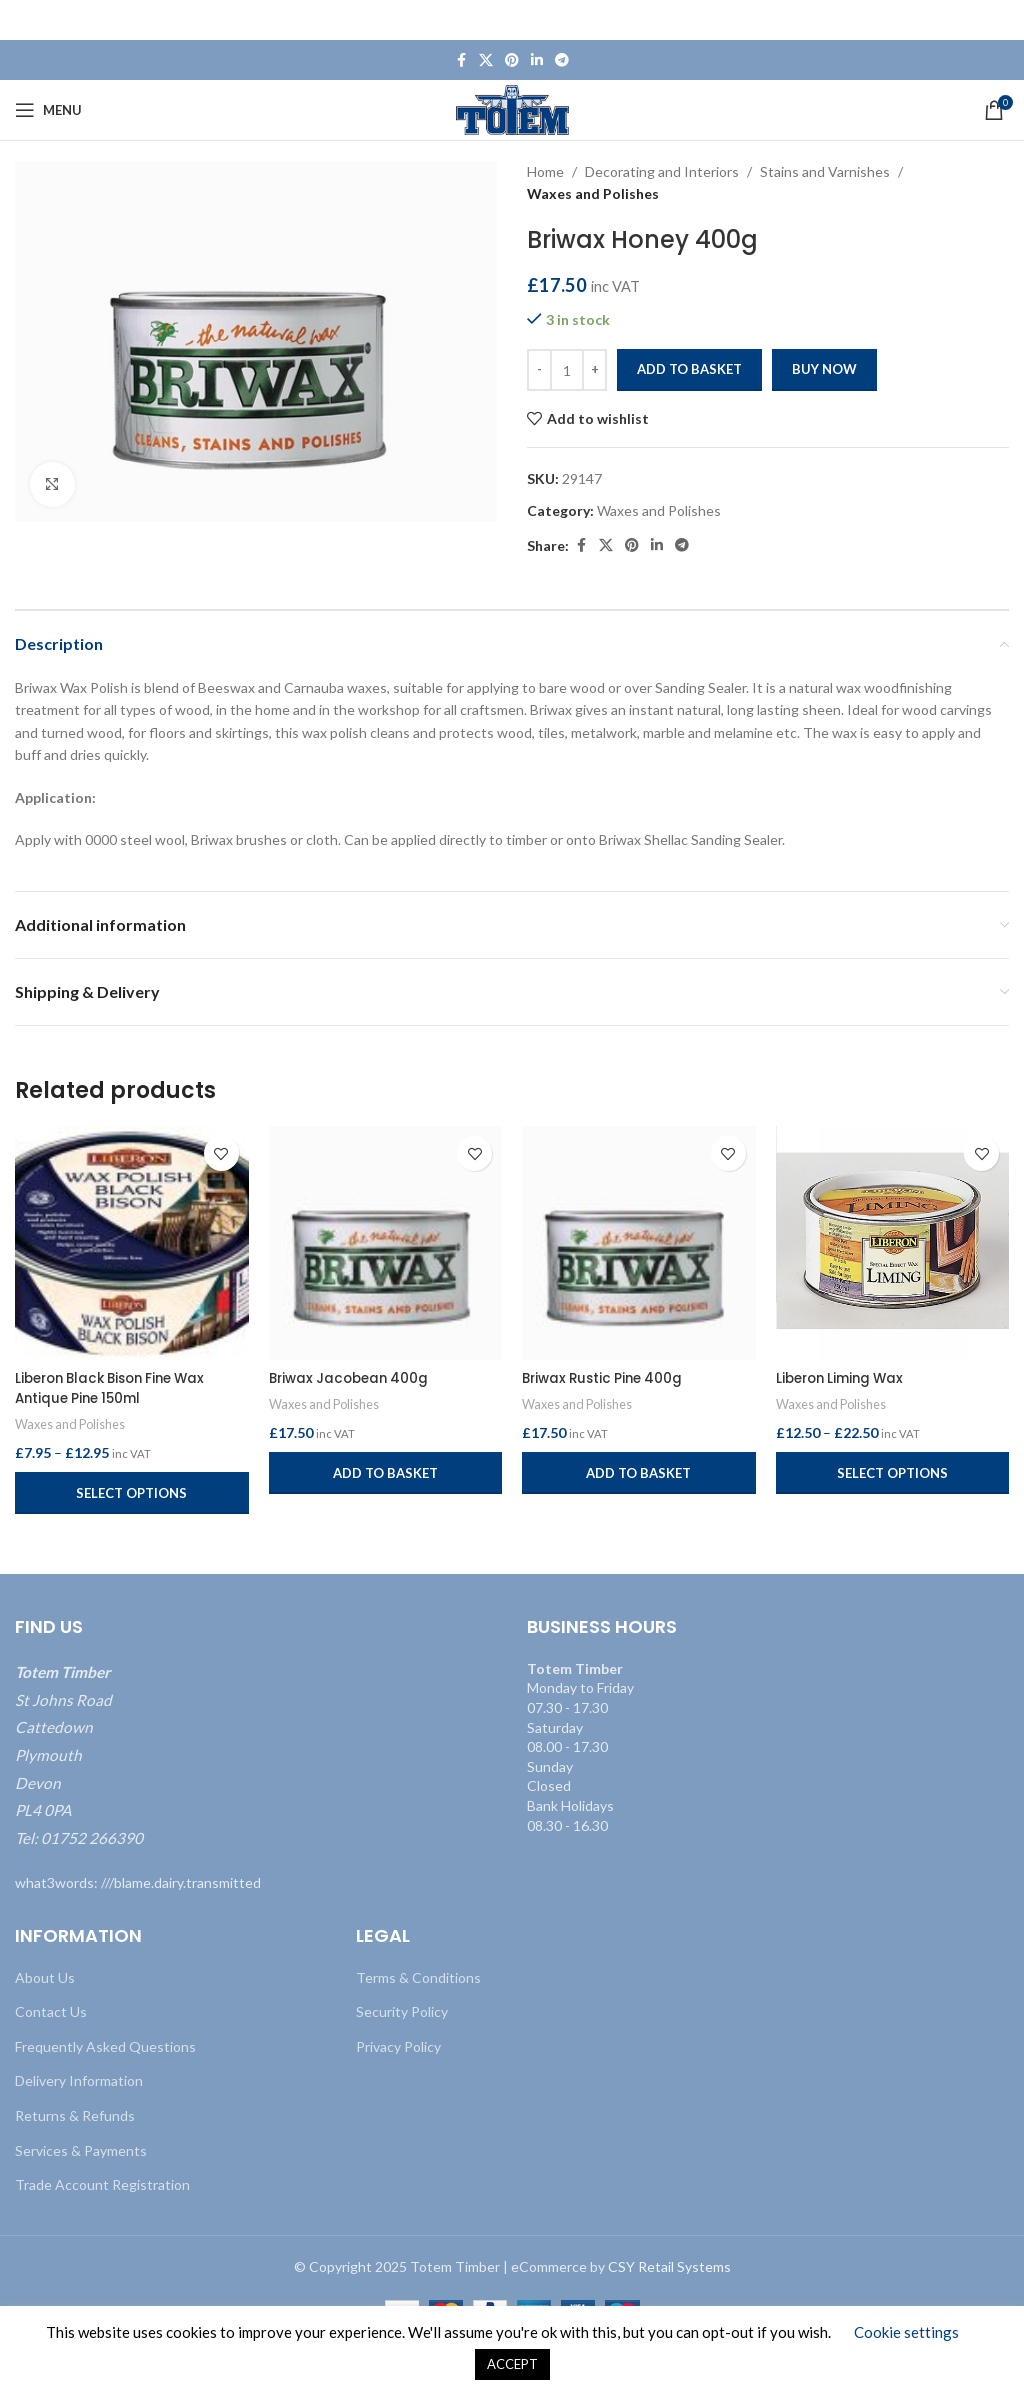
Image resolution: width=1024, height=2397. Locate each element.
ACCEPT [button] (512, 2364)
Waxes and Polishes (593, 193)
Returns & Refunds (75, 2115)
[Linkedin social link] (537, 60)
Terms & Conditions (418, 1977)
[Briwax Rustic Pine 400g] (639, 1243)
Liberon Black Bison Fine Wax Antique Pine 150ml (118, 1388)
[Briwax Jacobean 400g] (386, 1243)
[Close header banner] (999, 20)
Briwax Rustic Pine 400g (607, 1378)
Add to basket (689, 369)
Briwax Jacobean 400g (353, 1378)
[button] (386, 1473)
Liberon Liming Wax (844, 1378)
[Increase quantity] (594, 370)
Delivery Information (79, 2080)
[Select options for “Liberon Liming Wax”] (893, 1473)
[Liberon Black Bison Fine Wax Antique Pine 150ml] (132, 1243)
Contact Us (51, 2011)
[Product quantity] (567, 370)
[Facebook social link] (461, 60)
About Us (45, 1977)
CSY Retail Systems (669, 2266)
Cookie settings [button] (906, 2332)
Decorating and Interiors (662, 171)
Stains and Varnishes (825, 171)
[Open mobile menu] (48, 110)
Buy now (824, 369)
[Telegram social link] (562, 60)
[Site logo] (512, 108)
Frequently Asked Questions (105, 2046)
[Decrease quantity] (539, 370)
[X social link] (486, 60)
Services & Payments (81, 2149)
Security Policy (402, 2011)
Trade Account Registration (102, 2184)
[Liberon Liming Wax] (893, 1243)
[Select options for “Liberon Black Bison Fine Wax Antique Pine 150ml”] (132, 1493)
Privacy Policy (398, 2046)
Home (545, 171)
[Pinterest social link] (512, 60)
